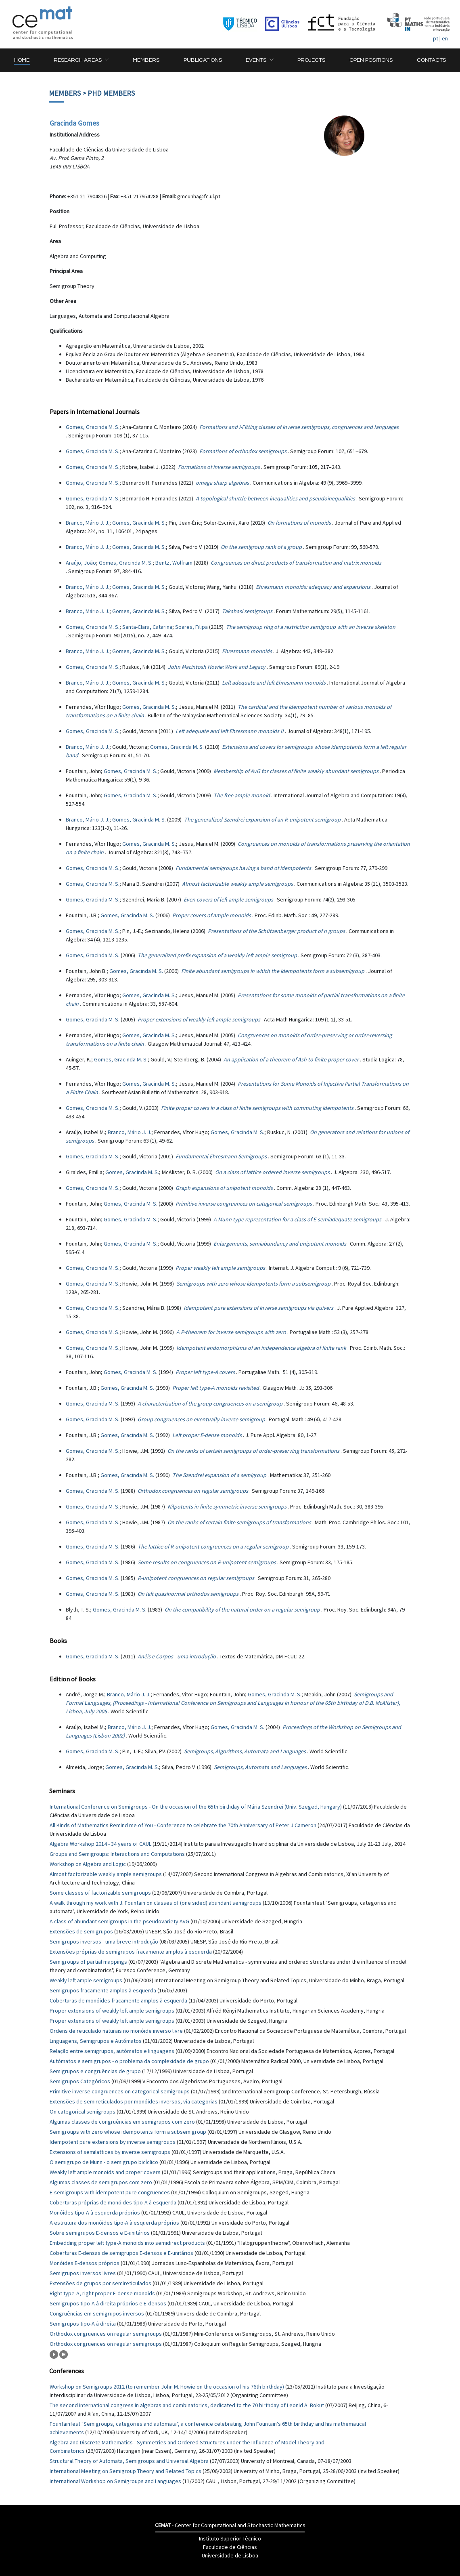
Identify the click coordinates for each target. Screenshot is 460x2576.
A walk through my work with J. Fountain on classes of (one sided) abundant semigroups (155, 1902)
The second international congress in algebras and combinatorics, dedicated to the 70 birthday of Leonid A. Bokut (187, 2405)
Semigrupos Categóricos (80, 2081)
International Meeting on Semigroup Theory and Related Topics (125, 2471)
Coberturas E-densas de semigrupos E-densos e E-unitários (121, 2253)
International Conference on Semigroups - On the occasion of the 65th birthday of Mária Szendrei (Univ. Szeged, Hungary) (196, 1806)
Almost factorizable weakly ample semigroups (106, 1874)
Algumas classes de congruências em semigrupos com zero (122, 2121)
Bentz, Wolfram (173, 562)
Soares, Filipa (191, 626)
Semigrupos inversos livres (83, 2273)
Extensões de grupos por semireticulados (100, 2283)
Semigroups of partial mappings (88, 1961)
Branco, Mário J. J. (87, 522)
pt (435, 38)
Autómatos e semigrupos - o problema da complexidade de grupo (129, 2061)
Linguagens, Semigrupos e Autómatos (96, 2040)
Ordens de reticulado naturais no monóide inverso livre (116, 2030)
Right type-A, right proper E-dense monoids (102, 2293)
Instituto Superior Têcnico (230, 2538)
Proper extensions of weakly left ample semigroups (112, 2010)
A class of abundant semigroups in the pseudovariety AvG (119, 1921)
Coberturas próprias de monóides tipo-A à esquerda (113, 2202)
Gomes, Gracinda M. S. (92, 427)
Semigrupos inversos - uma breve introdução (104, 1941)
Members (65, 93)
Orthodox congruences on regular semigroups (106, 2333)
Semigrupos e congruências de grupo (95, 2071)
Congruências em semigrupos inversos (97, 2313)
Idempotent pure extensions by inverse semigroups (113, 2141)
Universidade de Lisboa (230, 2555)
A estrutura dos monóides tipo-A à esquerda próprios (114, 2222)
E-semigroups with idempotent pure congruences (110, 2192)
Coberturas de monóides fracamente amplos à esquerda (118, 2000)
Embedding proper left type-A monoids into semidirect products (127, 2242)
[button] (81, 60)
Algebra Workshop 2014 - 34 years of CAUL (100, 1843)
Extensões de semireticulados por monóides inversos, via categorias (133, 2101)
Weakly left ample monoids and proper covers (105, 2172)
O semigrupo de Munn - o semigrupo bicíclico (104, 2162)
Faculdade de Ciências (230, 2547)
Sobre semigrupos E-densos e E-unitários (100, 2232)
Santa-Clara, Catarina (147, 626)
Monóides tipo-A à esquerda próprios (95, 2212)
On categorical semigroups (82, 2111)
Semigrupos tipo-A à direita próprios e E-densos (108, 2303)
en (445, 38)
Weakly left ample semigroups (86, 1980)
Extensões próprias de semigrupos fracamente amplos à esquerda (131, 1951)
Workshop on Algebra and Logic (88, 1864)
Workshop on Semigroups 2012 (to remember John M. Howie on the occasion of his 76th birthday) (167, 2386)
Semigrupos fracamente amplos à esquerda (103, 1990)
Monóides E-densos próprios (84, 2263)
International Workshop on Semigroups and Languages (115, 2481)
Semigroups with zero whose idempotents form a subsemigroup (128, 2131)
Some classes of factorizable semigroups (100, 1892)
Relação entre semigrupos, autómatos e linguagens (112, 2051)
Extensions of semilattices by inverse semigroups (110, 2152)
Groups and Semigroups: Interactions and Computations (117, 1853)
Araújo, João (81, 562)
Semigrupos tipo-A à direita (83, 2323)
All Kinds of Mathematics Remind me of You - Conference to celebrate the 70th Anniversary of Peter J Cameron (183, 1825)
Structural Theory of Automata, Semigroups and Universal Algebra (129, 2461)
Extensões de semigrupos (81, 1931)
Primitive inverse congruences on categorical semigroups (120, 2091)
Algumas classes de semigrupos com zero (101, 2182)
